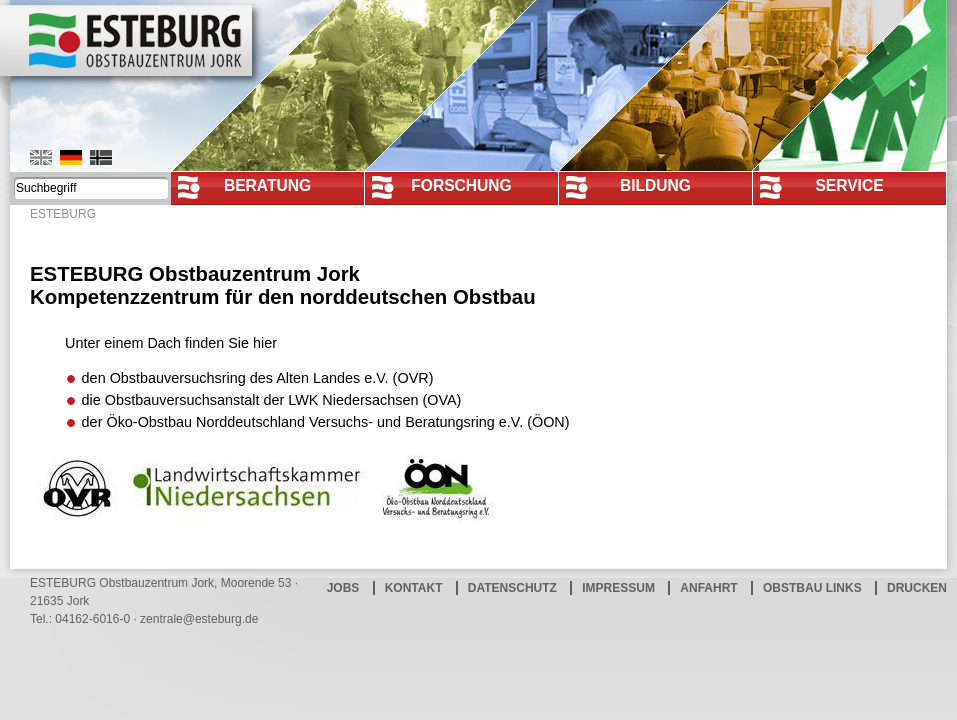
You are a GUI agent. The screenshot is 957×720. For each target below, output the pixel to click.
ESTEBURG (63, 214)
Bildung (655, 185)
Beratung (267, 185)
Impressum (618, 588)
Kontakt (414, 588)
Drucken (917, 588)
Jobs (343, 588)
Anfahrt (708, 588)
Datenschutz (512, 588)
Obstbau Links (812, 588)
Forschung (461, 185)
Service (849, 185)
